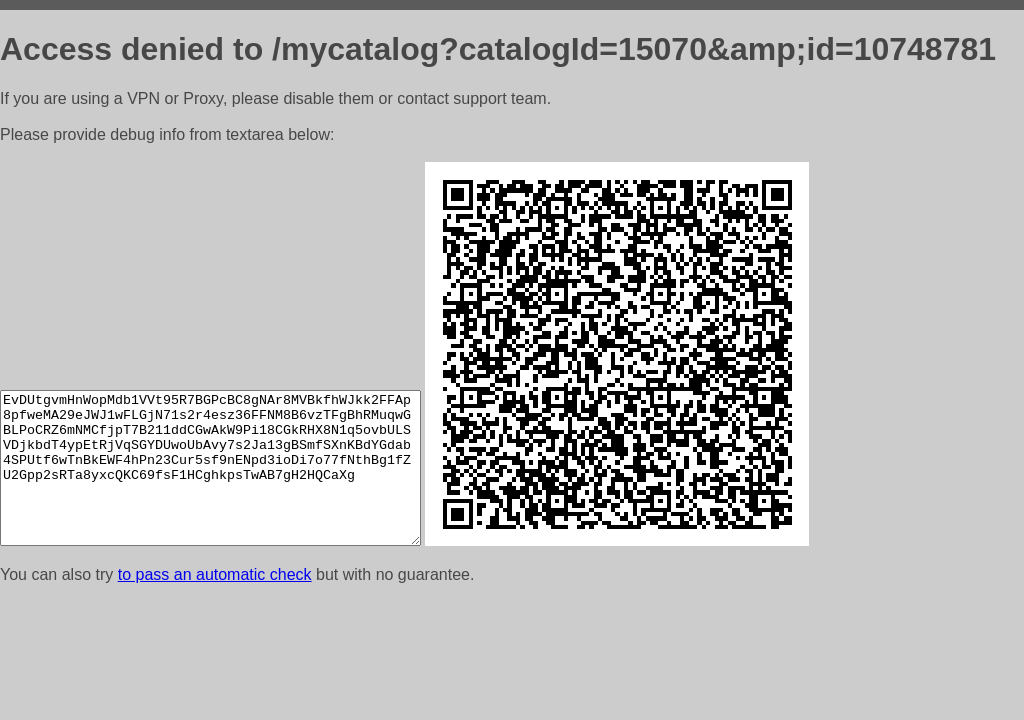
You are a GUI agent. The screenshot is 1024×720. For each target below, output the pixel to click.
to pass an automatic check (215, 574)
